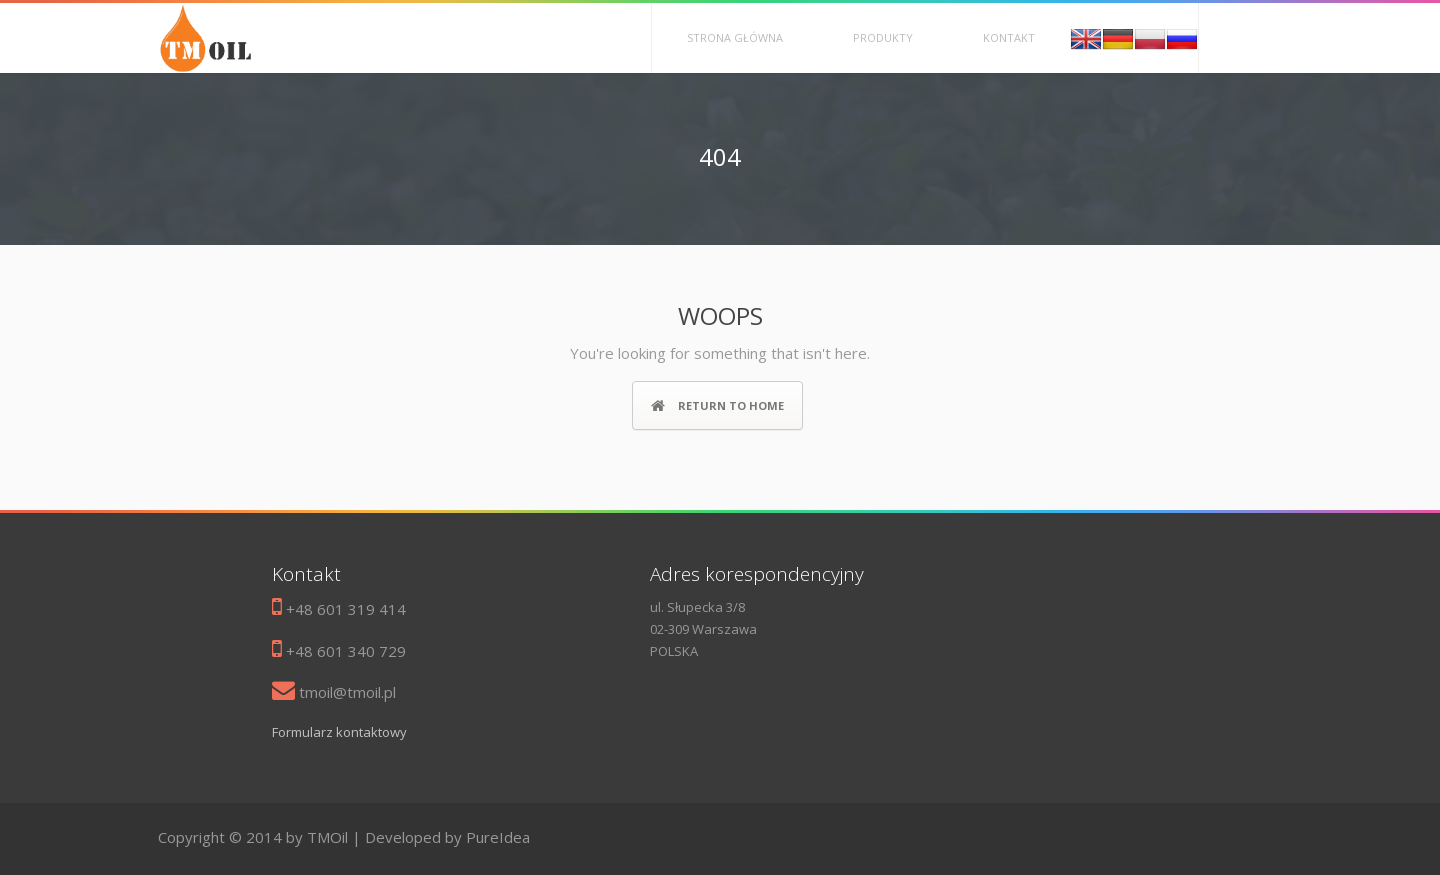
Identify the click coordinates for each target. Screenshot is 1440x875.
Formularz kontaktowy (339, 732)
